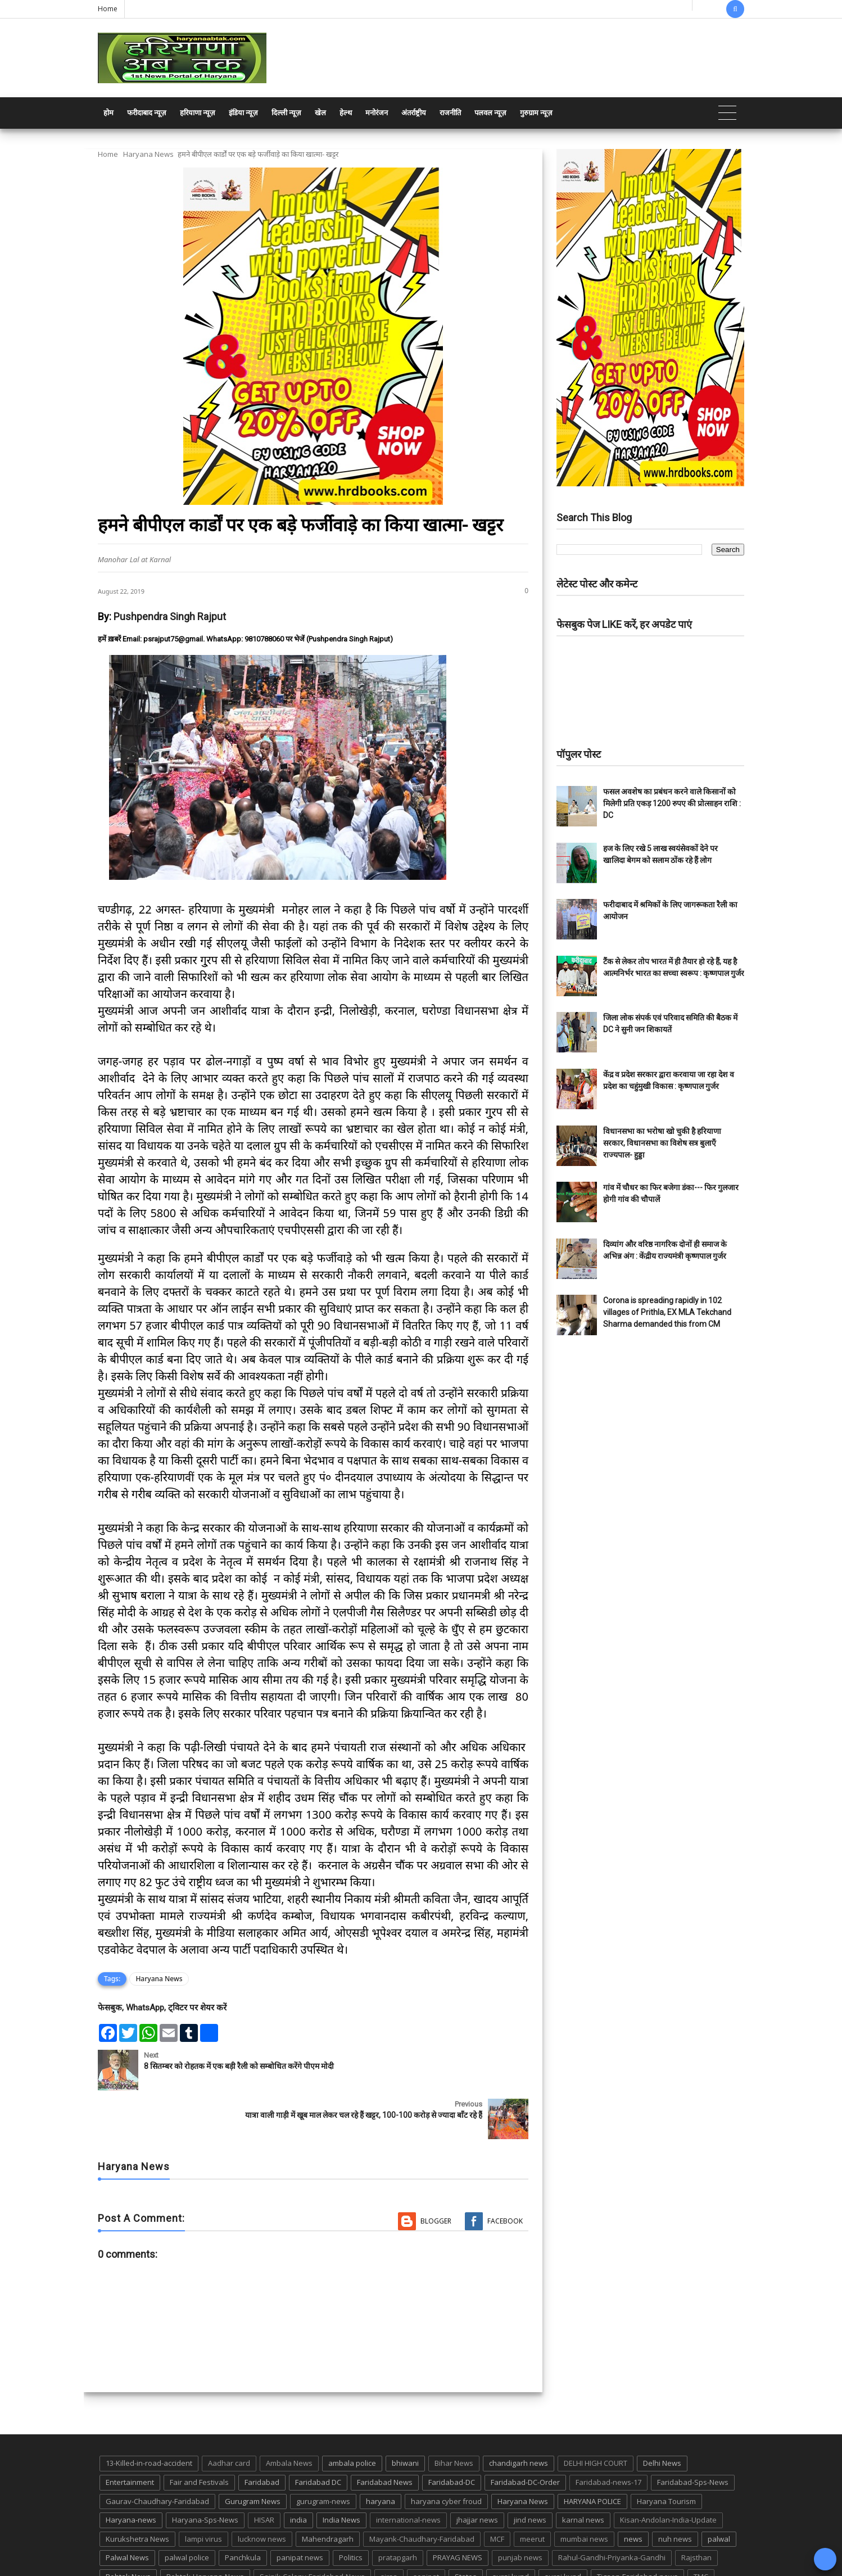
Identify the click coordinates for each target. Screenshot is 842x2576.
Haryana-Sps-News (205, 2471)
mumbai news (584, 2490)
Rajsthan (696, 2509)
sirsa (389, 2528)
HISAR (264, 2471)
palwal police (187, 2509)
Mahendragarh (328, 2490)
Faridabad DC (318, 2433)
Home (107, 8)
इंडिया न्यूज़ (243, 113)
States (466, 2528)
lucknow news (262, 2490)
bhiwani (405, 2415)
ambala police (352, 2415)
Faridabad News (385, 2433)
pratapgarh (397, 2509)
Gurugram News (252, 2452)
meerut (532, 2490)
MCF (497, 2490)
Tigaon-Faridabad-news (637, 2528)
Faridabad (262, 2433)
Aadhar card (229, 2415)
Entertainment (130, 2433)
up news (120, 2547)
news (633, 2490)
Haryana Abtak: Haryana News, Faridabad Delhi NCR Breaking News (205, 2566)
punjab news (520, 2509)
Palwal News (127, 2509)
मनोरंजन (376, 113)
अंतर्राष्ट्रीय (413, 113)
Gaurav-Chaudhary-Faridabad (157, 2452)
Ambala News (289, 2415)
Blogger (435, 2172)
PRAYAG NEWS (457, 2509)
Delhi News (662, 2415)
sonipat (426, 2528)
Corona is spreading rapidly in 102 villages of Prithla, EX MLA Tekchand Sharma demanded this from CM (667, 1312)
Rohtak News (128, 2528)
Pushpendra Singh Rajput (170, 616)
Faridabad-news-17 (608, 2433)
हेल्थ (345, 113)
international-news (408, 2471)
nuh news (675, 2490)
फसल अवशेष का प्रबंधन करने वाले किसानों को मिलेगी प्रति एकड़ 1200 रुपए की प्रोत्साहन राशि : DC (672, 803)
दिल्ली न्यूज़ (286, 113)
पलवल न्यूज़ (490, 113)
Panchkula (243, 2509)
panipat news (300, 2509)
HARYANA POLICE (592, 2452)
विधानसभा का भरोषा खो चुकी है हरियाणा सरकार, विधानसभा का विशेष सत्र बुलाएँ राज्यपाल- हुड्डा (662, 1143)
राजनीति (450, 113)
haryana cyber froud (446, 2452)
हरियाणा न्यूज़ (197, 113)
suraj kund (510, 2528)
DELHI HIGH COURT (595, 2415)
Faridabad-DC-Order (525, 2433)
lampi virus (203, 2490)
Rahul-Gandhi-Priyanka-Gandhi (612, 2509)
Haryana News (148, 154)
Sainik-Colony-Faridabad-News (312, 2528)
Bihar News (453, 2415)
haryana (380, 2452)
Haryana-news (131, 2471)
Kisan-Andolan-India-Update (668, 2471)
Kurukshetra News (137, 2490)
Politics (351, 2509)
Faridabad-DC (451, 2433)
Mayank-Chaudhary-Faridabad (421, 2490)
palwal (719, 2490)
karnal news (583, 2471)
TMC (701, 2528)
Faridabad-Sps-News (692, 2433)
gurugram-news (323, 2452)
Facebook (505, 2172)
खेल (320, 113)
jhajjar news (477, 2471)
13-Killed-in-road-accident (149, 2415)
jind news (530, 2471)
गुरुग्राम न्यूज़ (536, 113)
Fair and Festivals (199, 2433)
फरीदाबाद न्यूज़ (146, 113)
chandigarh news (518, 2415)
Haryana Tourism (666, 2452)
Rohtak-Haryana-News (205, 2528)
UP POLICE (168, 2547)
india (298, 2471)
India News (341, 2471)
